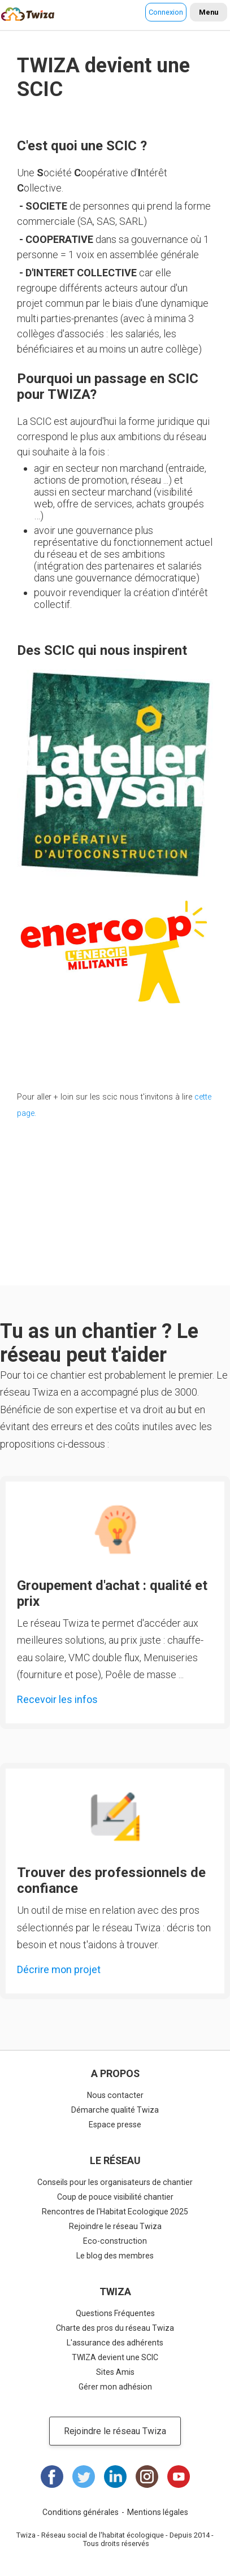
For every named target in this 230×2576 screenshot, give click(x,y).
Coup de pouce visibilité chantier (115, 2196)
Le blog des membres (115, 2255)
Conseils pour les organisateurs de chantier (115, 2182)
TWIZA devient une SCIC (115, 2357)
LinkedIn (115, 2476)
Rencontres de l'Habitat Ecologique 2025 (115, 2211)
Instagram (147, 2476)
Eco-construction (115, 2240)
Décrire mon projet (59, 1969)
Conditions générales (80, 2512)
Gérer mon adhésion (115, 2386)
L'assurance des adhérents (115, 2342)
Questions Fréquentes (115, 2313)
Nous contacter (115, 2095)
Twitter (83, 2476)
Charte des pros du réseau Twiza (115, 2327)
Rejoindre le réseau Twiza (115, 2226)
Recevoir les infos (57, 1699)
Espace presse (115, 2124)
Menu (208, 12)
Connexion (166, 12)
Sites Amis (115, 2372)
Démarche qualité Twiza (115, 2109)
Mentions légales (157, 2512)
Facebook (52, 2476)
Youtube (178, 2476)
